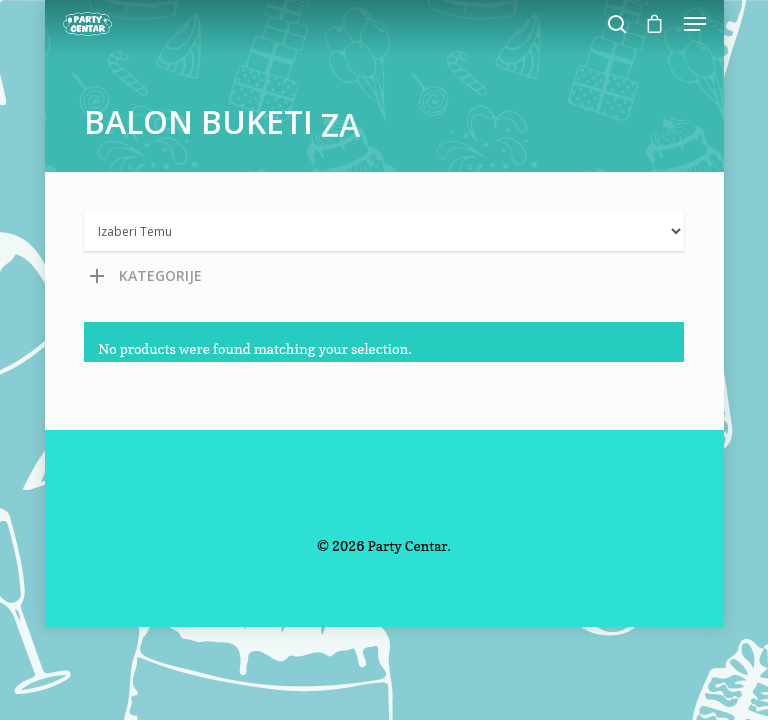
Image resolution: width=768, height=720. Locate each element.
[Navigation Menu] (695, 24)
